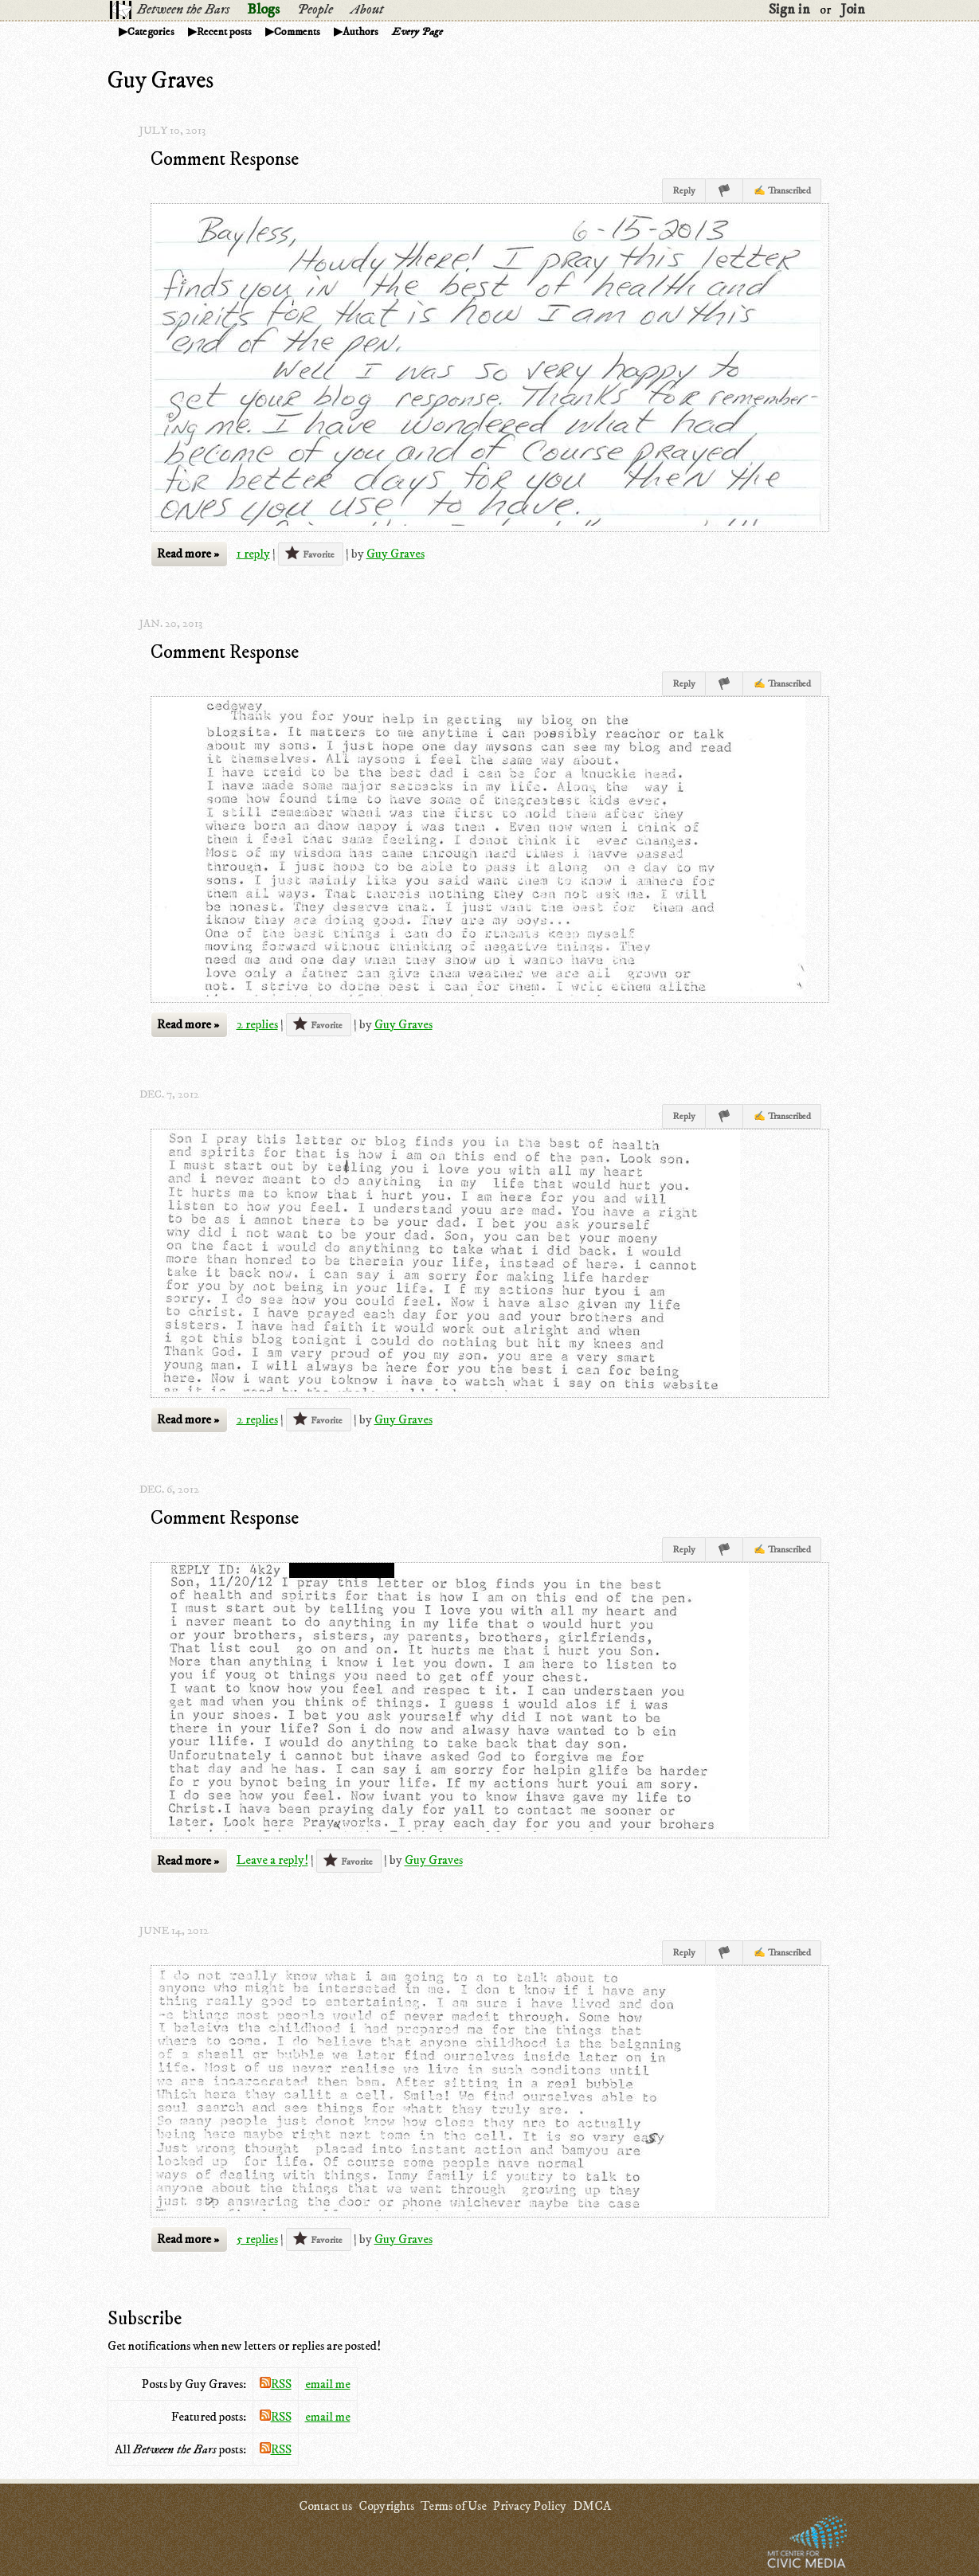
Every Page (417, 32)
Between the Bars (183, 9)
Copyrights (386, 2506)
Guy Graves (395, 554)
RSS (276, 2384)
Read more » (188, 554)
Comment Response (225, 159)
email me (327, 2384)
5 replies (257, 2239)
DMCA (592, 2506)
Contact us (325, 2506)
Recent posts (224, 32)
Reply (683, 191)
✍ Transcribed (782, 191)
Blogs (263, 9)
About (366, 9)
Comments (297, 32)
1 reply (253, 554)
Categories (150, 32)
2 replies (257, 1024)
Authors (360, 32)
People (315, 9)
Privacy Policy (529, 2506)
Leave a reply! (272, 1861)
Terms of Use (454, 2506)
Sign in (789, 9)
